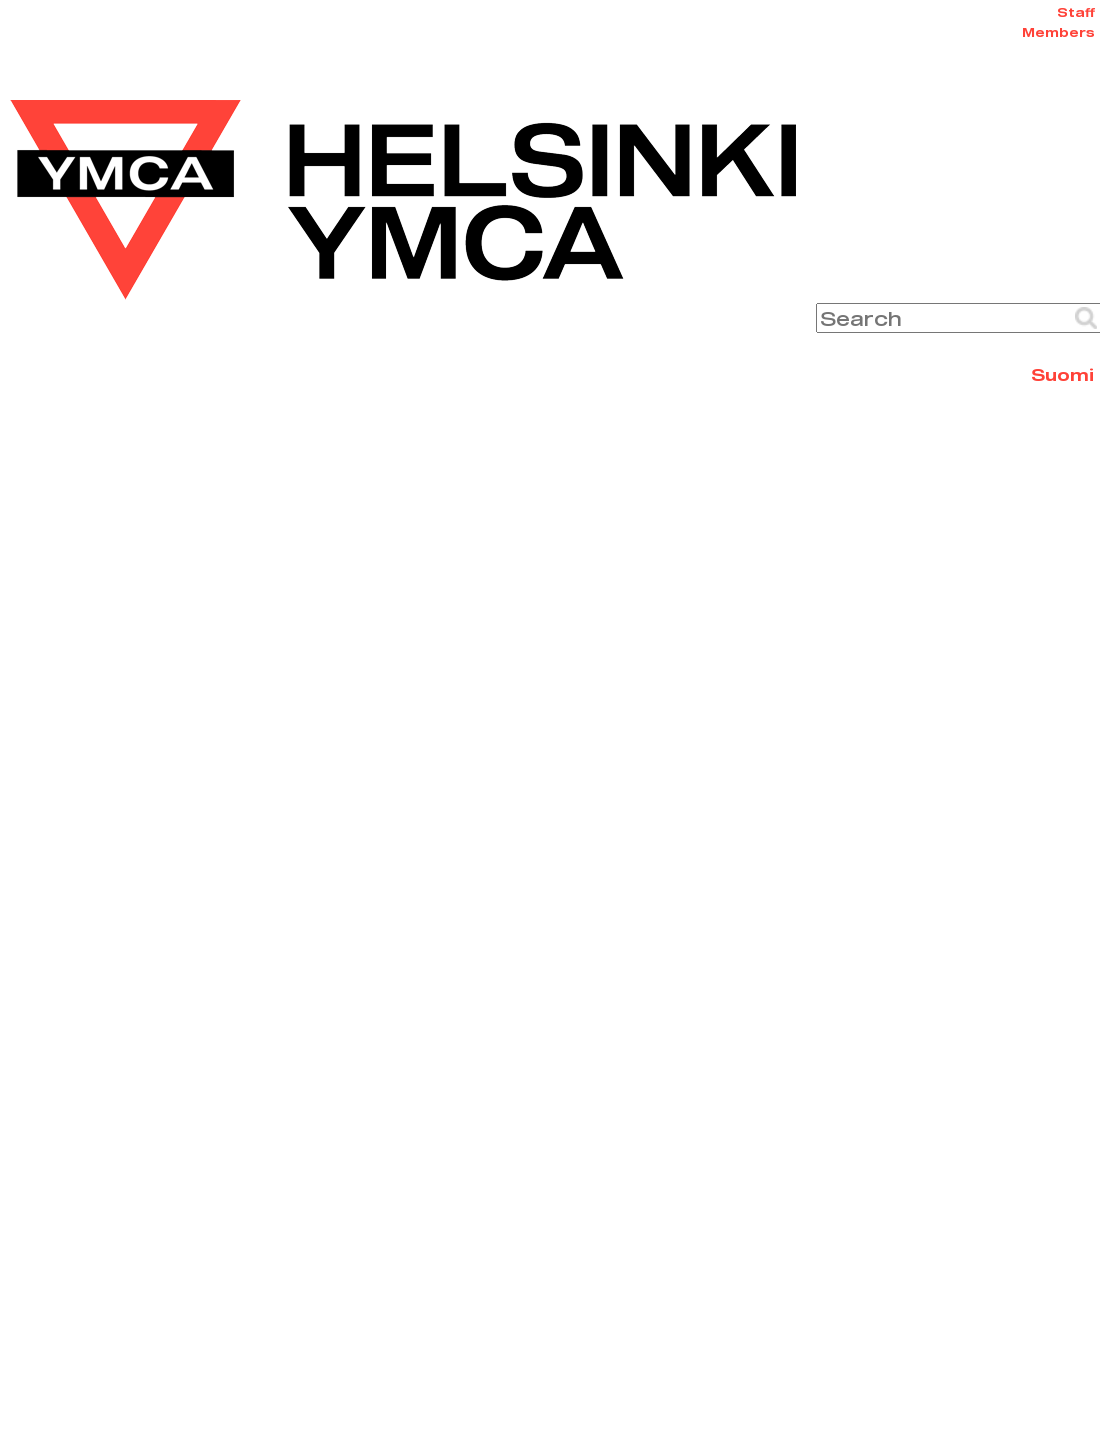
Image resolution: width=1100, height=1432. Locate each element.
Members (1058, 32)
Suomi (1062, 374)
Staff (1076, 12)
